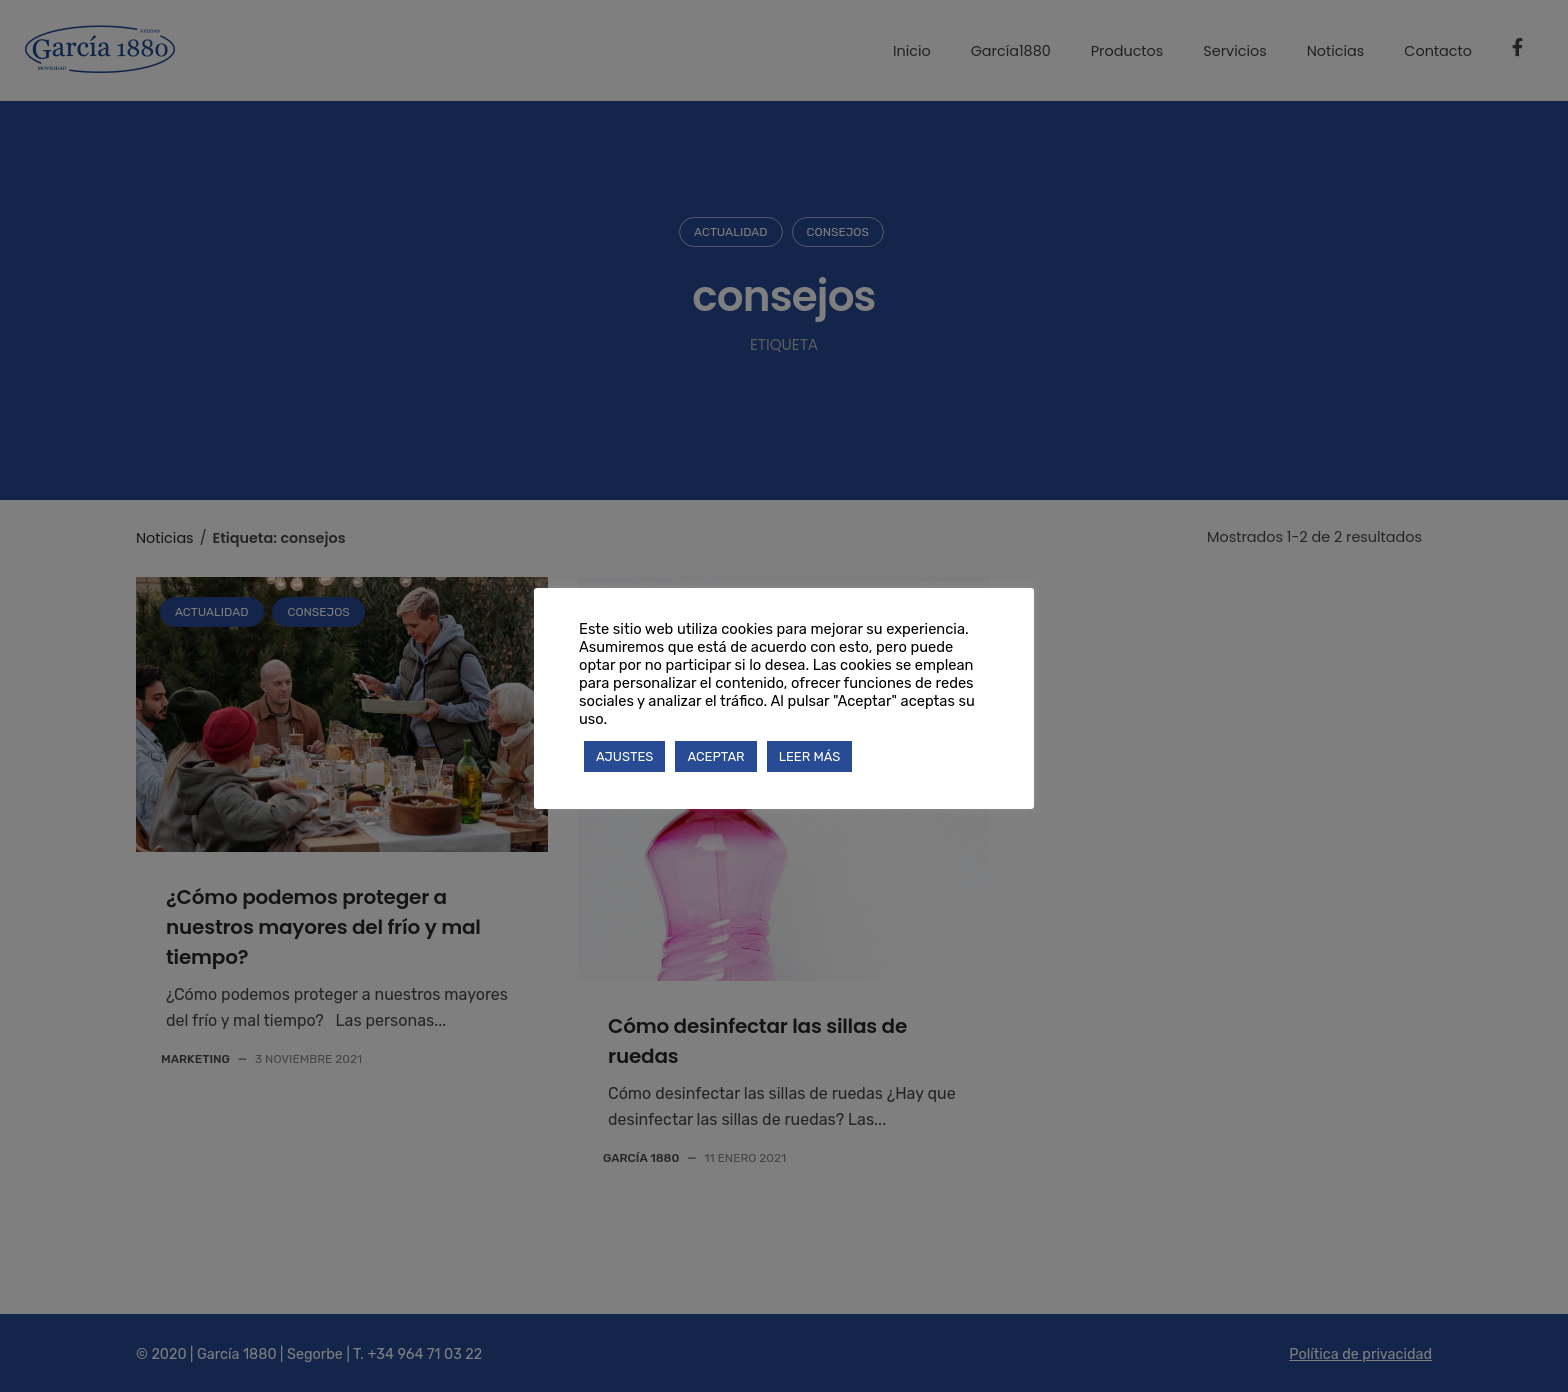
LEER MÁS (810, 756)
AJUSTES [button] (624, 756)
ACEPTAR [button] (715, 756)
